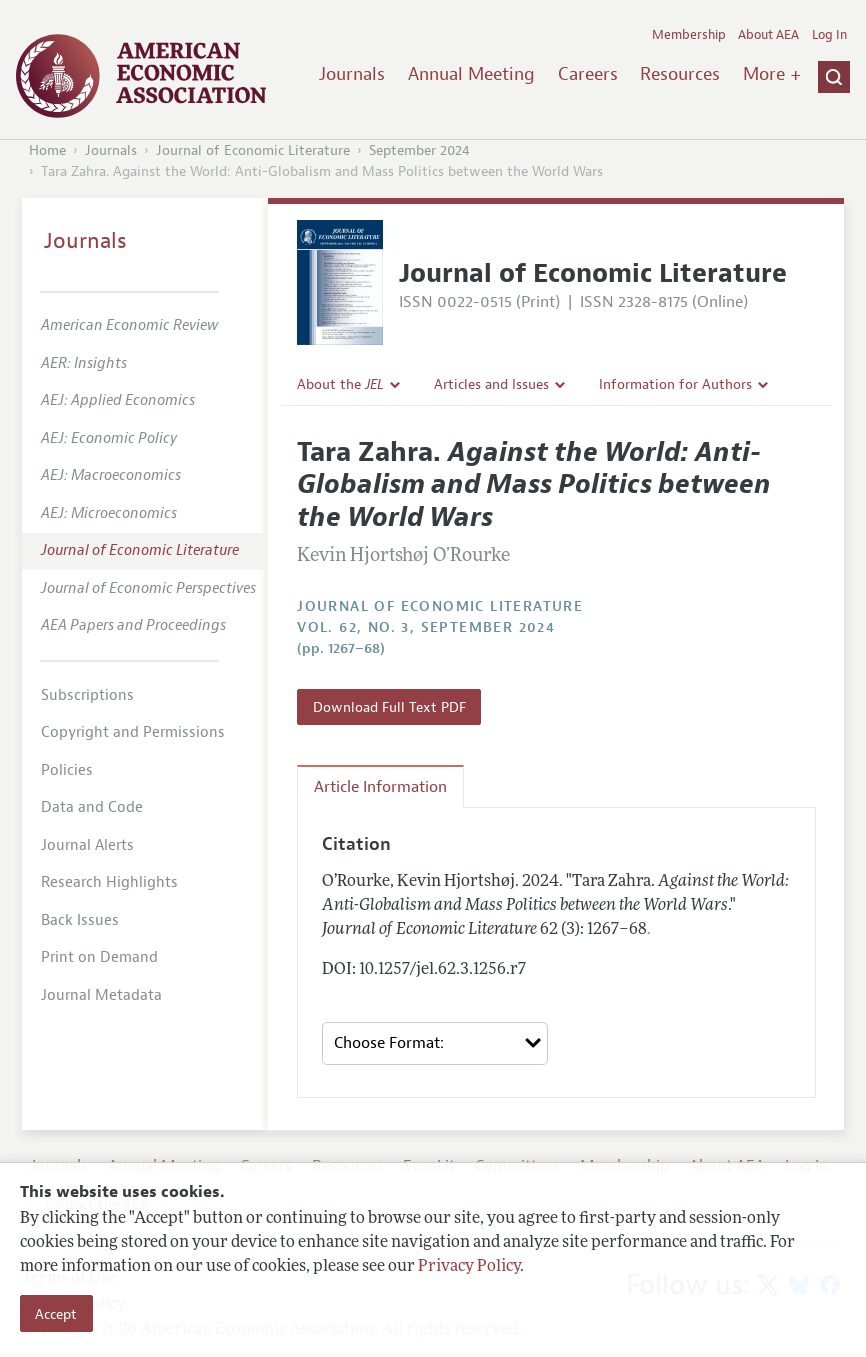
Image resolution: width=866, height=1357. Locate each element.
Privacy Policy (469, 1267)
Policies (67, 770)
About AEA (768, 35)
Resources (680, 74)
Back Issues (80, 920)
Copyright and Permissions (133, 732)
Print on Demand (99, 957)
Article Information (380, 787)
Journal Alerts (87, 845)
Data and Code (92, 807)
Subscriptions (87, 695)
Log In (829, 35)
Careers (588, 74)
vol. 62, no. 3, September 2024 (426, 627)
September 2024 (419, 150)
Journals (352, 74)
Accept (56, 1314)
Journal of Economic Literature (253, 150)
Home (47, 150)
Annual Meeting (471, 74)
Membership (689, 35)
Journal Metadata (101, 995)
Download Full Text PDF (389, 707)
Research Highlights (109, 882)
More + (772, 74)
